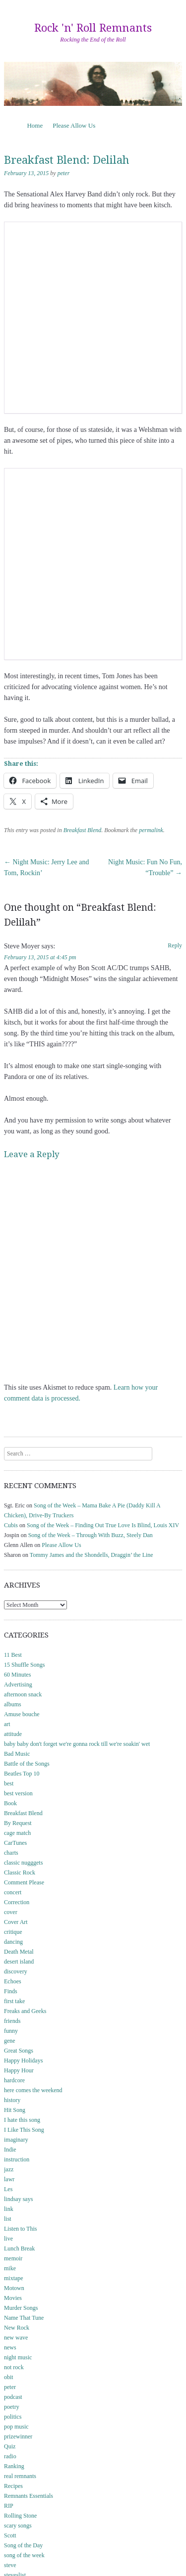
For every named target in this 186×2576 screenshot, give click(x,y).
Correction (16, 1902)
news (10, 2347)
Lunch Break (19, 2248)
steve (10, 2565)
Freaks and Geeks (25, 2011)
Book (10, 1803)
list (7, 2218)
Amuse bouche (22, 1714)
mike (10, 2268)
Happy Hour (19, 2070)
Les (8, 2189)
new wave (16, 2337)
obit (8, 2377)
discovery (15, 1971)
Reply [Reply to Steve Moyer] (175, 945)
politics (12, 2416)
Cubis (11, 1525)
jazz (8, 2169)
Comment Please (24, 1882)
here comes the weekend (33, 2090)
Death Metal (19, 1951)
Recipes (13, 2485)
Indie (10, 2149)
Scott (10, 2535)
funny (11, 2030)
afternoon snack (23, 1694)
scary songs (18, 2525)
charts (11, 1852)
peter (64, 173)
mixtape (13, 2278)
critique (13, 1931)
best (8, 1783)
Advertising (18, 1684)
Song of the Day (23, 2545)
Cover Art (16, 1922)
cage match (17, 1832)
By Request (18, 1823)
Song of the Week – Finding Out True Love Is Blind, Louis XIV (103, 1525)
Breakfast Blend (82, 830)
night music (18, 2357)
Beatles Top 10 (22, 1773)
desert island (19, 1961)
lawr (9, 2179)
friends (12, 2020)
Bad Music (17, 1753)
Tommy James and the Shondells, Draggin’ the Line (91, 1554)
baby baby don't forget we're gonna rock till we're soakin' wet (77, 1743)
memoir (13, 2258)
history (12, 2100)
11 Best (13, 1654)
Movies (13, 2298)
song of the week (24, 2555)
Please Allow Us (74, 125)
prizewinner (18, 2436)
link (8, 2208)
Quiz (9, 2446)
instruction (16, 2159)
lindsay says (18, 2199)
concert (12, 1892)
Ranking (14, 2466)
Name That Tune (24, 2317)
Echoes (12, 1981)
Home (35, 125)
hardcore (14, 2080)
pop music (16, 2426)
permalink (151, 830)
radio (10, 2456)
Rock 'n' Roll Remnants (93, 28)
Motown (14, 2288)
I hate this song (22, 2119)
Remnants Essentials (28, 2495)
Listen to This (20, 2228)
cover (10, 1912)
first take (14, 2001)
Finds (10, 1991)
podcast (13, 2396)
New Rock (16, 2327)
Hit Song (14, 2110)
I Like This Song (24, 2129)
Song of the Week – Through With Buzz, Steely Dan (90, 1535)
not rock (14, 2367)
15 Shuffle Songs (24, 1664)
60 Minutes (17, 1674)
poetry (11, 2406)
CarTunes (15, 1842)
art (7, 1724)
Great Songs (18, 2050)
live (8, 2238)
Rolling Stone (20, 2515)
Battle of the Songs (27, 1763)
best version (18, 1793)
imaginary (16, 2139)
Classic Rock (19, 1872)
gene (9, 2040)
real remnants (20, 2476)
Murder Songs (21, 2307)
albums (12, 1704)
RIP (8, 2505)
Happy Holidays (23, 2060)
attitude (13, 1734)
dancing (13, 1941)
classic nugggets (23, 1862)
